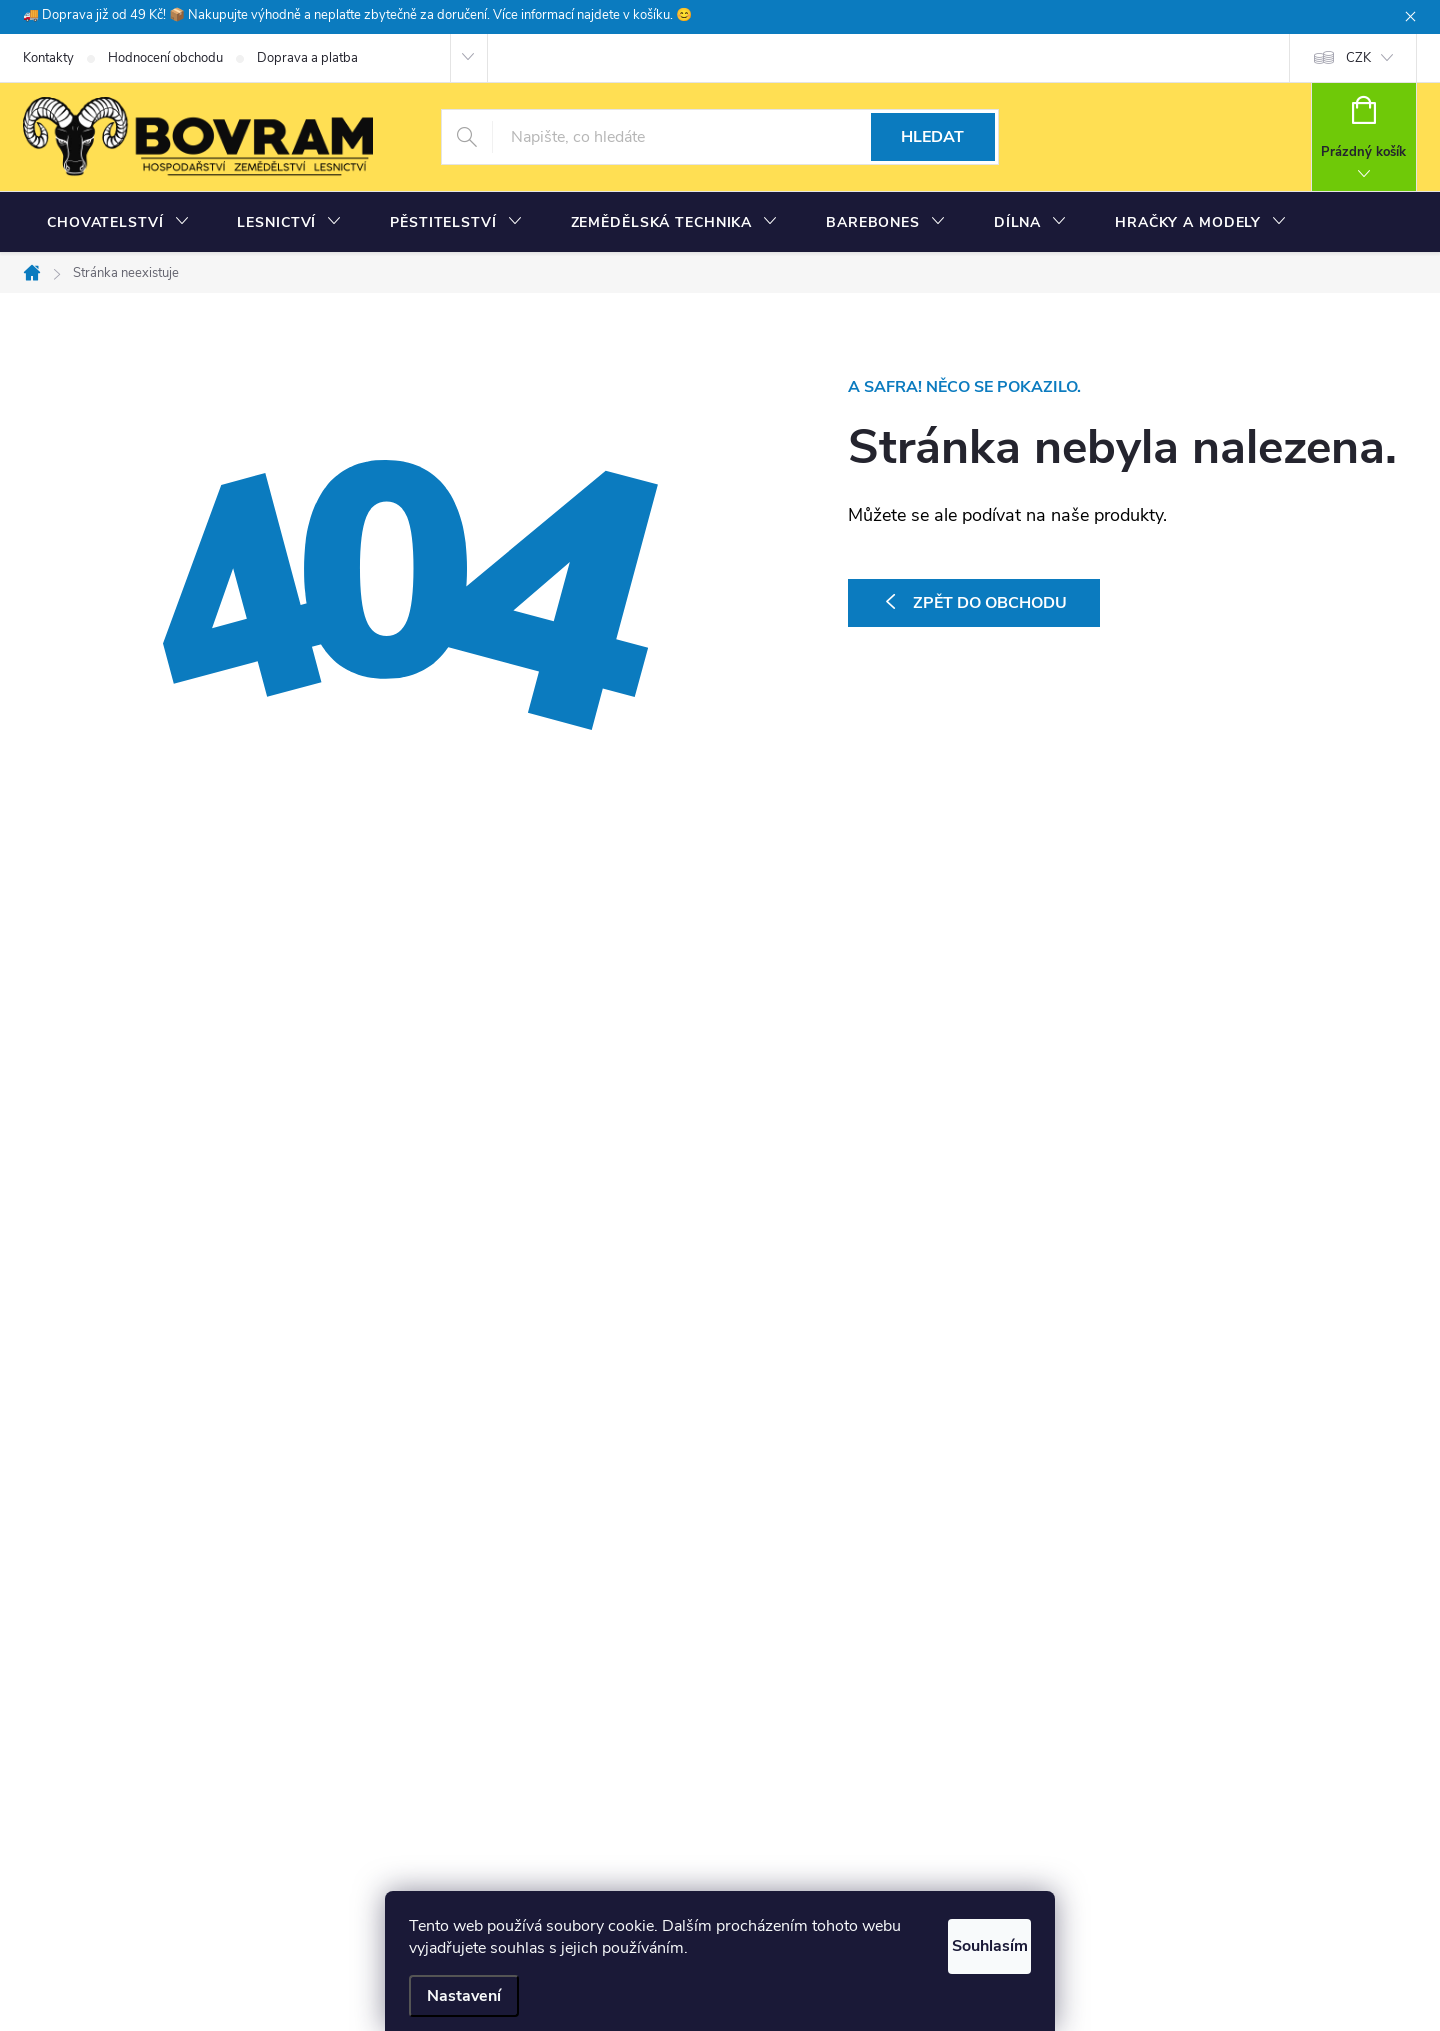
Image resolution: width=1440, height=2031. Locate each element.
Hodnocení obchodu (165, 58)
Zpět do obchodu (990, 603)
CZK (1358, 58)
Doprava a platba (307, 58)
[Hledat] (720, 137)
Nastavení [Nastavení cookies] (464, 1996)
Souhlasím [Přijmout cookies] (968, 1942)
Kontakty (48, 58)
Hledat (932, 137)
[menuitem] (118, 223)
